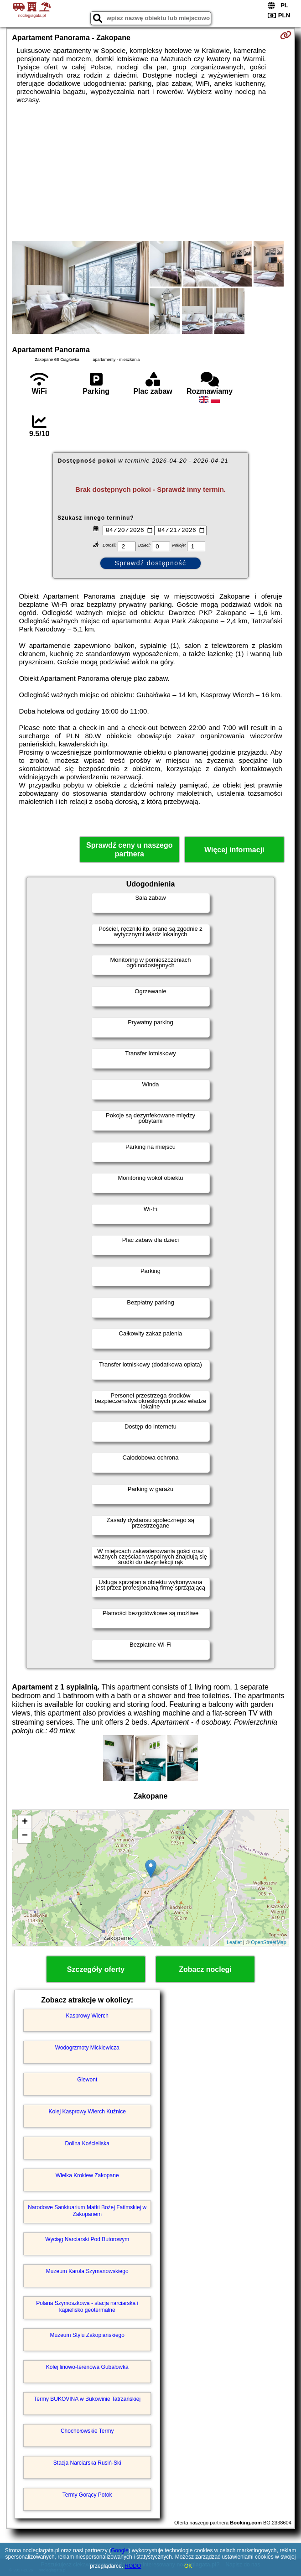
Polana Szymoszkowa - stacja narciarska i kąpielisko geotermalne (87, 2306)
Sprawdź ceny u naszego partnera (129, 849)
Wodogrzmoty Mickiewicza (87, 2047)
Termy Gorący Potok (87, 2495)
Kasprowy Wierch (87, 2016)
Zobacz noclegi (205, 1969)
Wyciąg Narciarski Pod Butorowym (87, 2239)
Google (120, 2550)
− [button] (25, 1836)
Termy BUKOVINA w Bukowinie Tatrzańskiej (87, 2399)
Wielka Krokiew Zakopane (87, 2175)
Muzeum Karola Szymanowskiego (87, 2271)
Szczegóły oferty (96, 1969)
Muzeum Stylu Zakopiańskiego (87, 2335)
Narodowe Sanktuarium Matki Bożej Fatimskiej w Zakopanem (87, 2210)
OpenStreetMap (268, 1942)
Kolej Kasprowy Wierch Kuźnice (87, 2111)
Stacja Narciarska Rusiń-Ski (87, 2463)
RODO (133, 2566)
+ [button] (25, 1822)
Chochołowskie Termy (87, 2431)
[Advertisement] (150, 172)
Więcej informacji (234, 850)
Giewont (87, 2079)
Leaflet (234, 1942)
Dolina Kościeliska (87, 2143)
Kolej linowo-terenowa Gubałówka (87, 2367)
